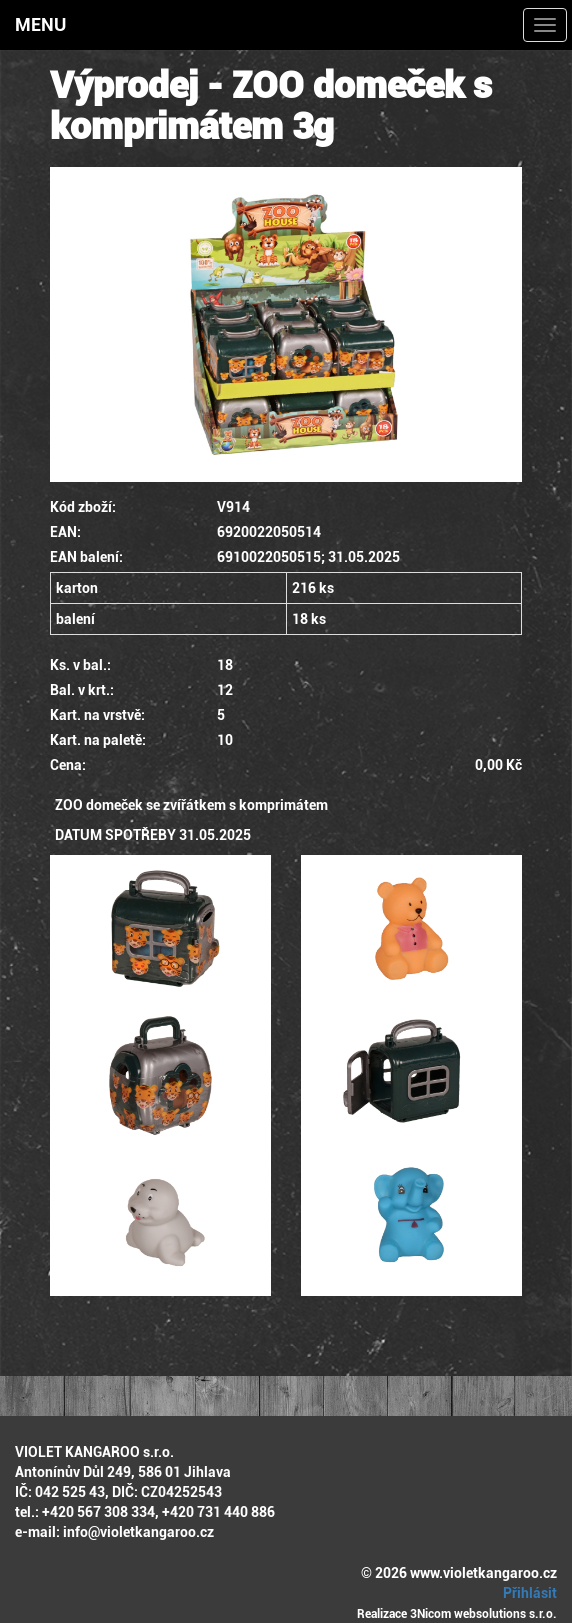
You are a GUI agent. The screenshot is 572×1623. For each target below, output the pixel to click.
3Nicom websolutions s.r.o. (483, 1614)
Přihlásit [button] (527, 1593)
